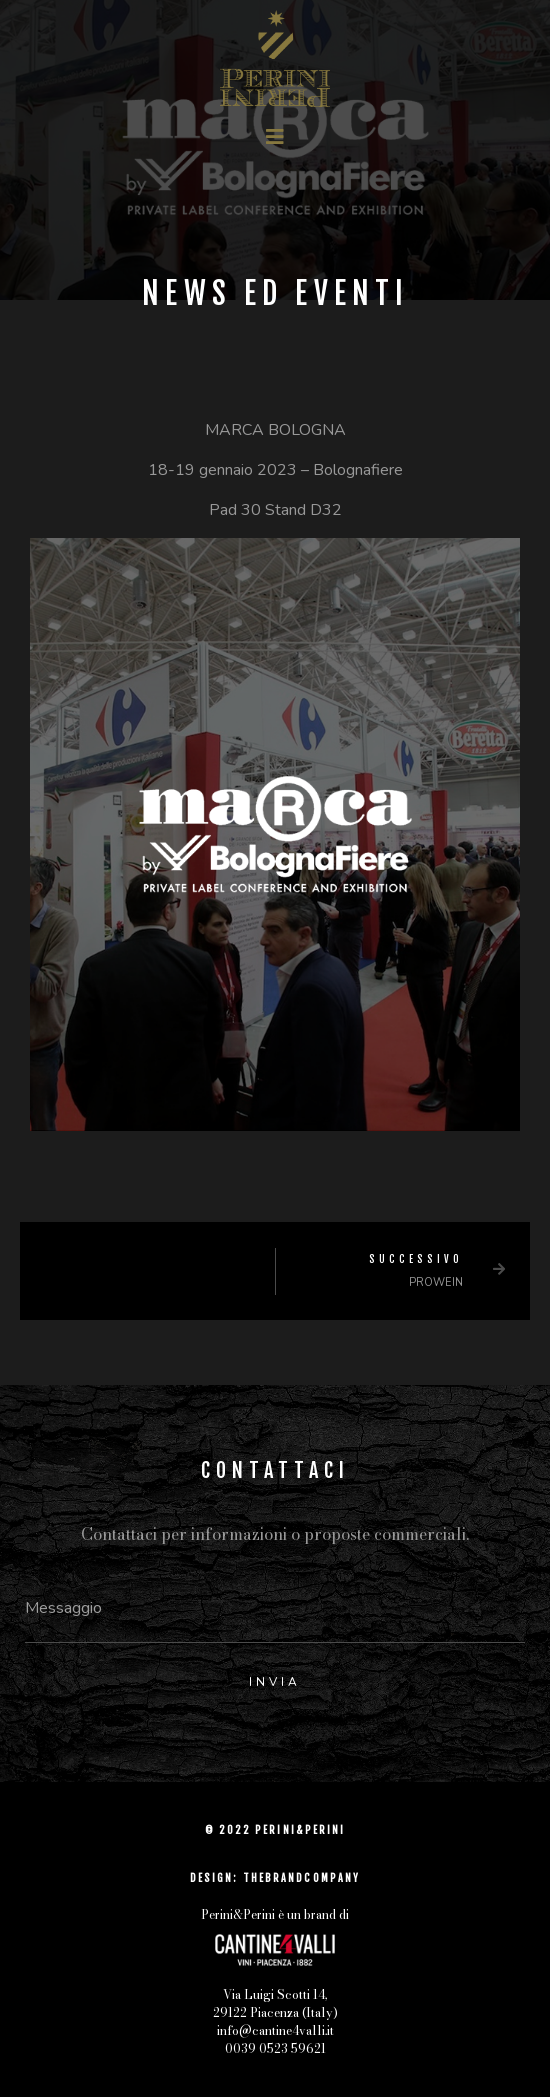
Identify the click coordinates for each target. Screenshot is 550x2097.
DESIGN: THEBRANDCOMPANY (275, 1878)
